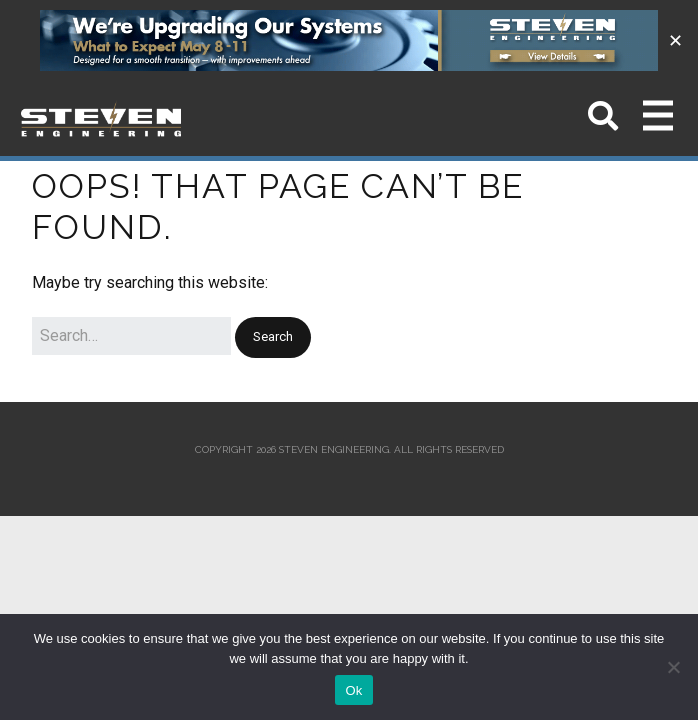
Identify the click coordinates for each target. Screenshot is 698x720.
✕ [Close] (675, 40)
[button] (273, 337)
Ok (353, 690)
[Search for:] (131, 336)
